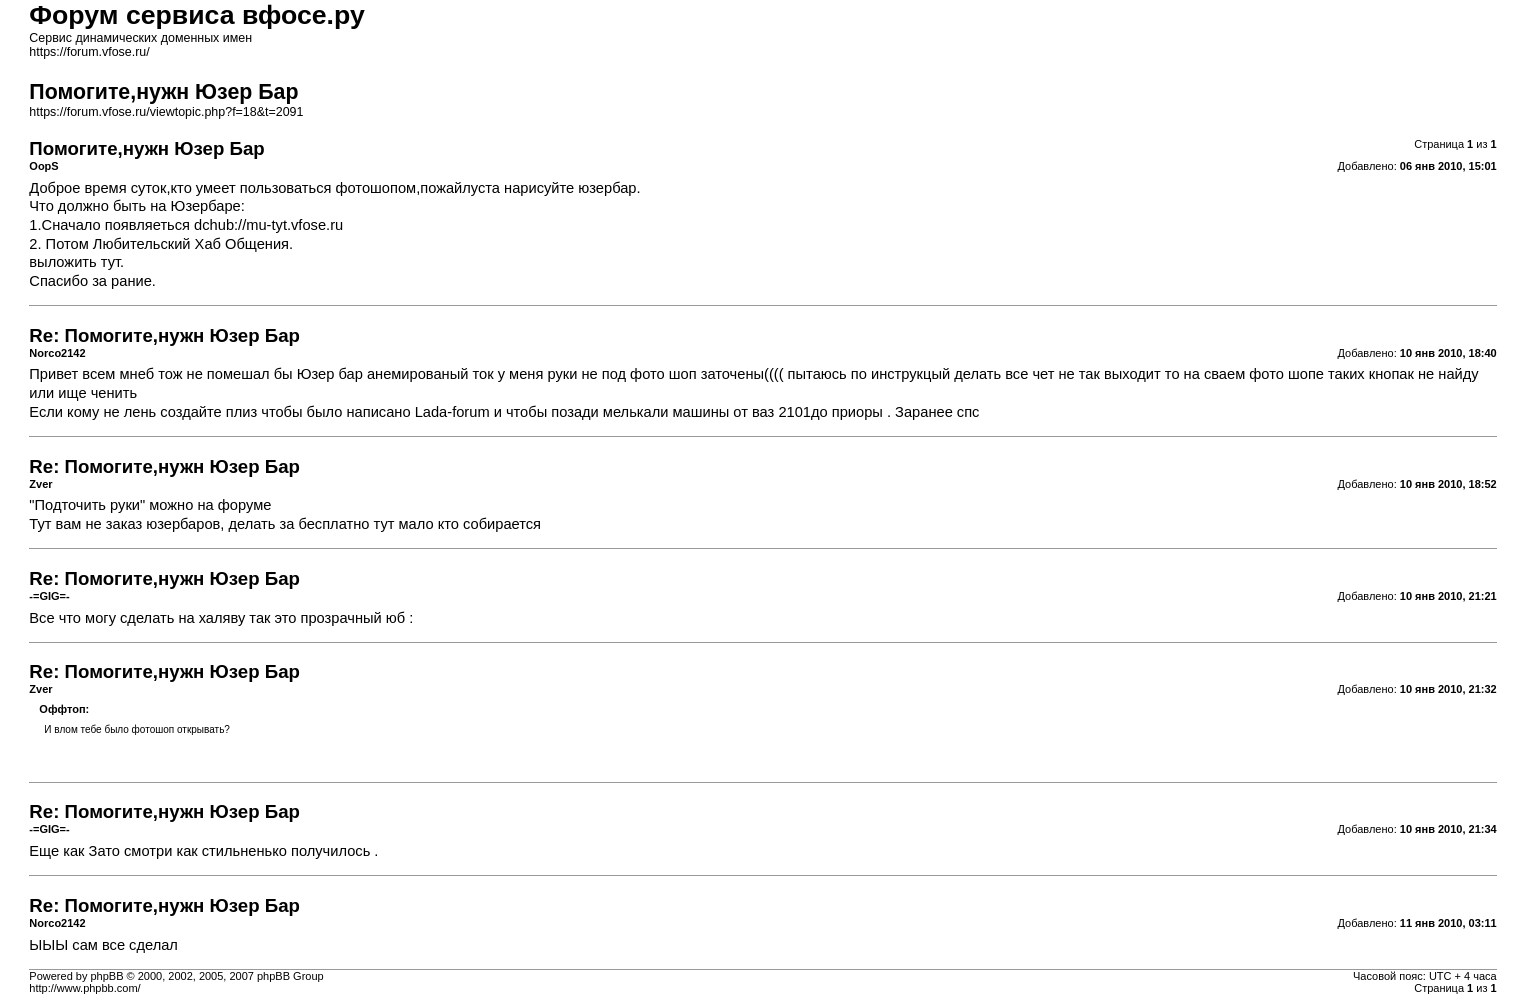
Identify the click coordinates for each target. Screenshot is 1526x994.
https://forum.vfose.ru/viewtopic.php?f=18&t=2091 (166, 112)
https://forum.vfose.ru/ (89, 52)
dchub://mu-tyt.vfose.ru (268, 225)
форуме (245, 505)
